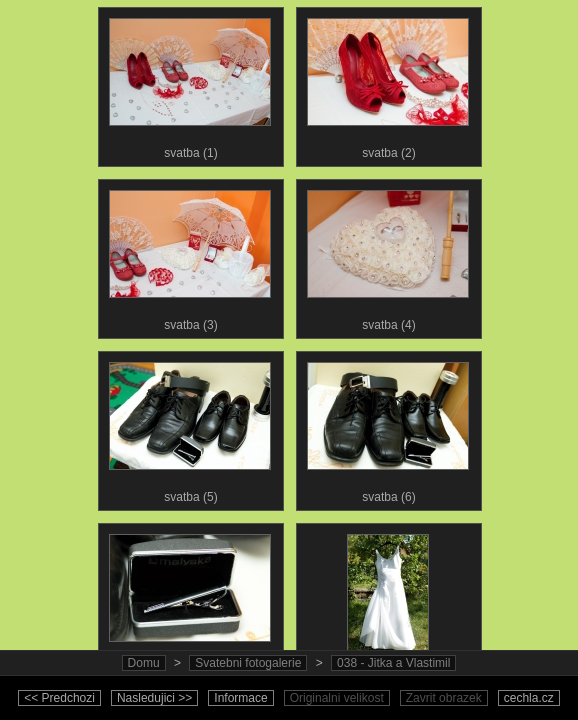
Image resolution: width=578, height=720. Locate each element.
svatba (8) (388, 600)
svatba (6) (388, 428)
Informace (240, 698)
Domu (144, 663)
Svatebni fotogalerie (248, 663)
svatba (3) (190, 256)
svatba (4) (388, 256)
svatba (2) (388, 84)
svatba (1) (190, 84)
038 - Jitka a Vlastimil (393, 663)
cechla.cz (529, 698)
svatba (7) (190, 600)
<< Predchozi (59, 698)
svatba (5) (190, 428)
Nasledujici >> (154, 698)
